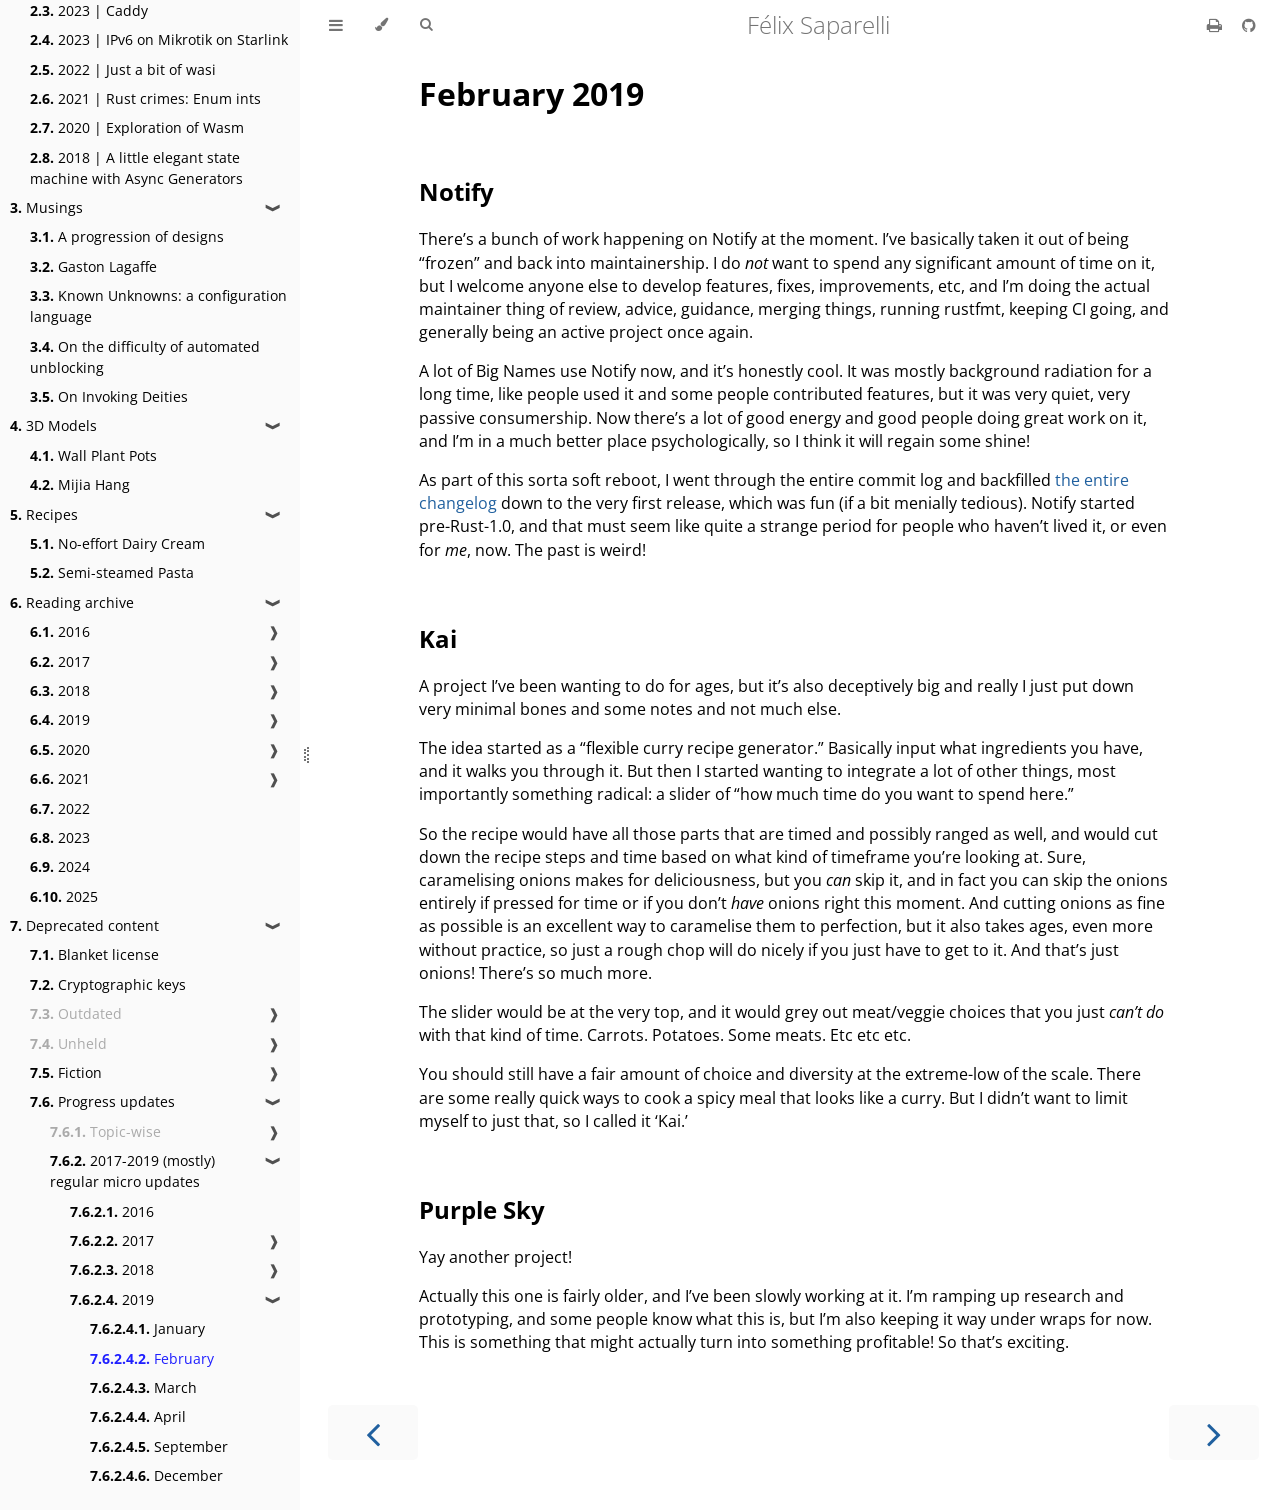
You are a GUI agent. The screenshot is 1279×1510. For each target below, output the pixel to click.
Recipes (44, 514)
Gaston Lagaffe (93, 266)
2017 (60, 661)
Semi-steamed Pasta (112, 572)
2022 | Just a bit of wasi (123, 69)
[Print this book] (1216, 25)
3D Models (53, 425)
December (156, 1475)
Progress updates (102, 1101)
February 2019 (531, 93)
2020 (60, 749)
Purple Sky (482, 1209)
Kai (438, 638)
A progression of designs (127, 236)
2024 (60, 866)
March (143, 1387)
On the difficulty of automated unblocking (145, 357)
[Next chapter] (1214, 1432)
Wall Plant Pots (93, 455)
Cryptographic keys (108, 984)
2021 (60, 778)
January (147, 1328)
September (159, 1446)
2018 (60, 690)
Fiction (66, 1072)
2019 (60, 719)
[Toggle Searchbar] (426, 25)
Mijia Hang (80, 484)
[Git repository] (1249, 25)
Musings (46, 207)
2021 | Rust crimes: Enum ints (145, 98)
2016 (60, 631)
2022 (60, 808)
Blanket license (94, 954)
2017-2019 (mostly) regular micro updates (132, 1171)
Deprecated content (84, 925)
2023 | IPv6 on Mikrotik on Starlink (159, 39)
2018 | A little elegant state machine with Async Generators (136, 168)
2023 (60, 837)
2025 (64, 896)
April (138, 1416)
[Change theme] (381, 25)
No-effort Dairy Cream (117, 543)
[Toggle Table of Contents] (336, 25)
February (152, 1358)
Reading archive (72, 602)
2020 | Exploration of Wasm (137, 127)
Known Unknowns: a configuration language (158, 306)
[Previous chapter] (373, 1432)
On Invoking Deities (109, 396)
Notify (456, 191)
